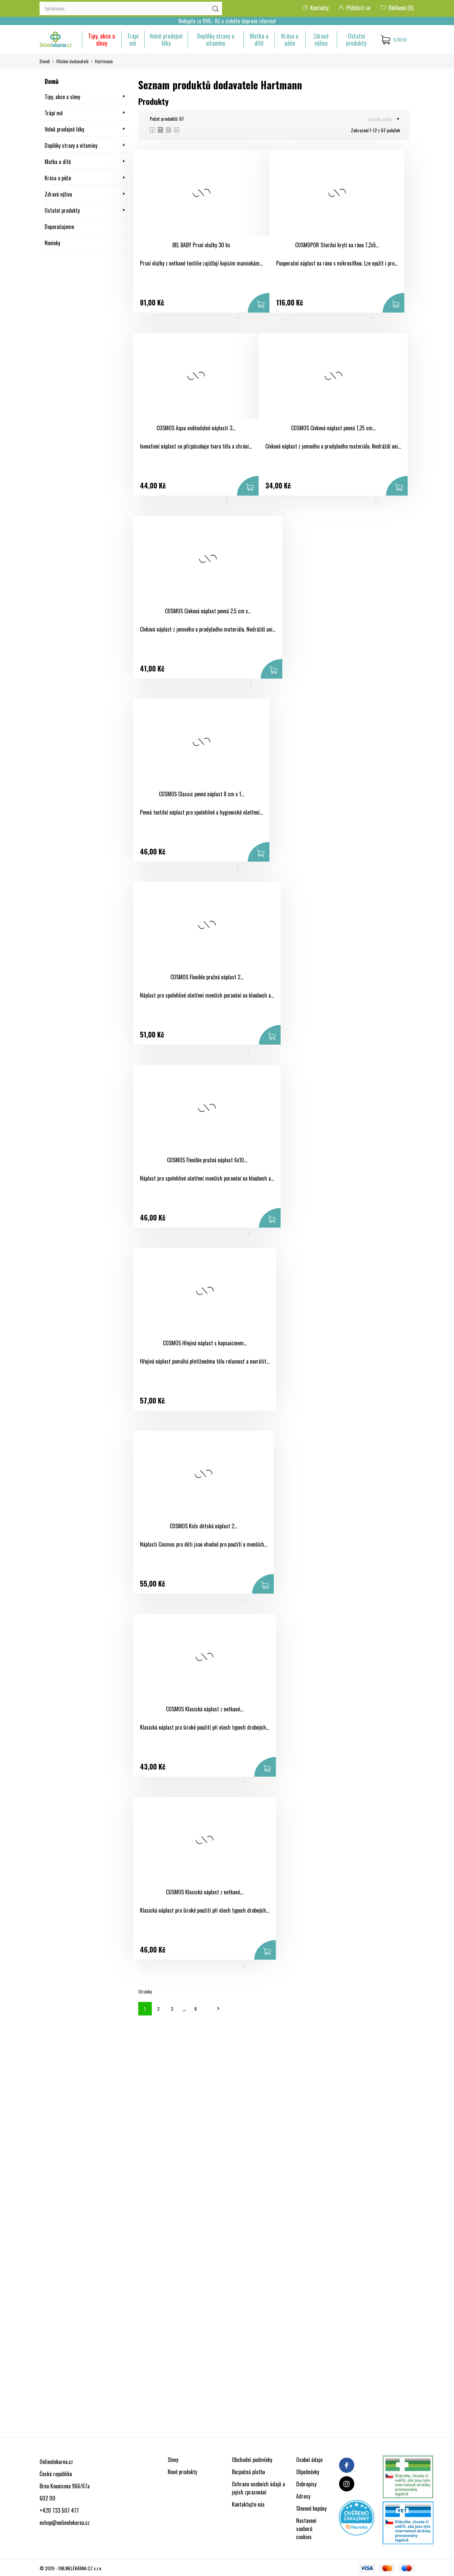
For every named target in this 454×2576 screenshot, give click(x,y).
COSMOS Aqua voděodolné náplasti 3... (196, 428)
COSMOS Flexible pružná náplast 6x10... (207, 1160)
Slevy (173, 2460)
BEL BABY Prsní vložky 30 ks (201, 245)
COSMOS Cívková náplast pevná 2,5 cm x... (208, 611)
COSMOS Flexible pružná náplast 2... (206, 977)
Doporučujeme (59, 227)
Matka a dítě (259, 39)
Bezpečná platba (248, 2472)
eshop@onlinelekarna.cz (65, 2522)
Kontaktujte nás (248, 2504)
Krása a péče (289, 39)
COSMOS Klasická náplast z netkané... (204, 1709)
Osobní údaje (309, 2460)
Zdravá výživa (321, 39)
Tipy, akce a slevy (101, 39)
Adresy (303, 2496)
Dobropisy (306, 2484)
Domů (51, 81)
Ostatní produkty (356, 39)
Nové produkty (182, 2472)
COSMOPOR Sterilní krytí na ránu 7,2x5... (337, 245)
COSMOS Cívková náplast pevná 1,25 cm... (333, 428)
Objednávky (307, 2472)
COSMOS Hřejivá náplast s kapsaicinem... (205, 1343)
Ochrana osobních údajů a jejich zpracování (258, 2488)
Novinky (52, 243)
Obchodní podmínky (252, 2460)
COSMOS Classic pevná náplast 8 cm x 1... (201, 794)
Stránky (145, 1991)
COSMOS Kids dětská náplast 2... (203, 1526)
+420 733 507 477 (59, 2510)
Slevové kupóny (311, 2508)
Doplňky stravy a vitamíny (215, 39)
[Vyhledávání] (131, 8)
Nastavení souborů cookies (306, 2528)
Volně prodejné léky (166, 39)
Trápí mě (133, 39)
